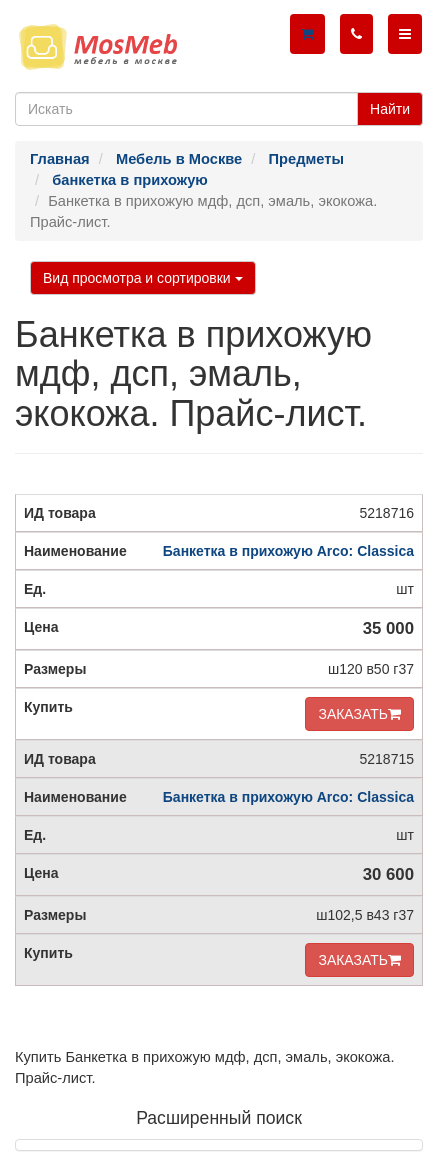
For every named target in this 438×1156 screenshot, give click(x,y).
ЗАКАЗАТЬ (359, 714)
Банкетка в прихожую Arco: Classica (288, 551)
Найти (390, 109)
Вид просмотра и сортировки (143, 278)
